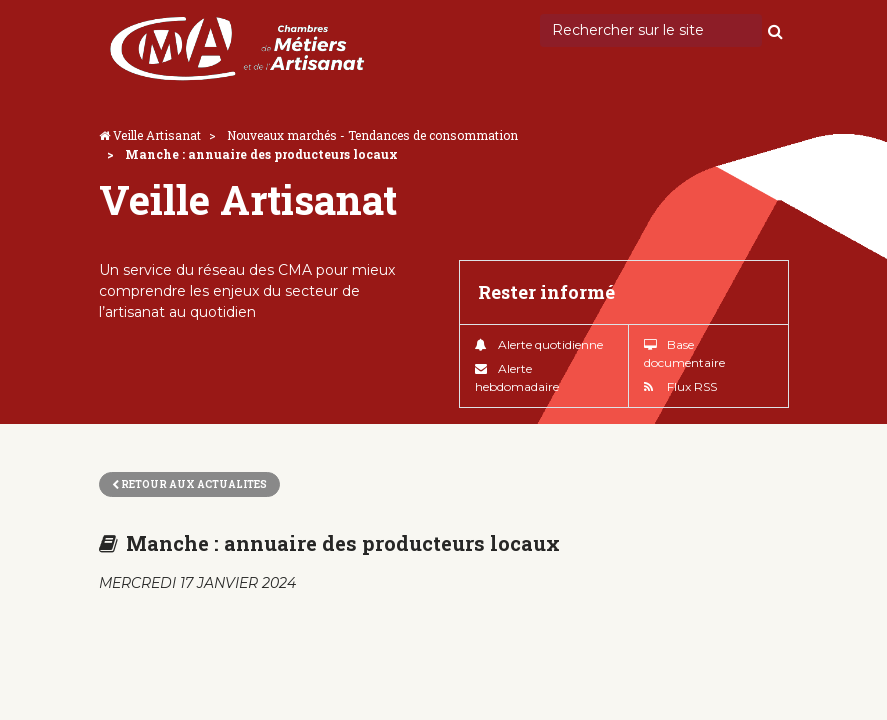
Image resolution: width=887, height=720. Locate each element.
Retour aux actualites (189, 484)
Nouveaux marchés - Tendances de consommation (372, 135)
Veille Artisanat (157, 135)
